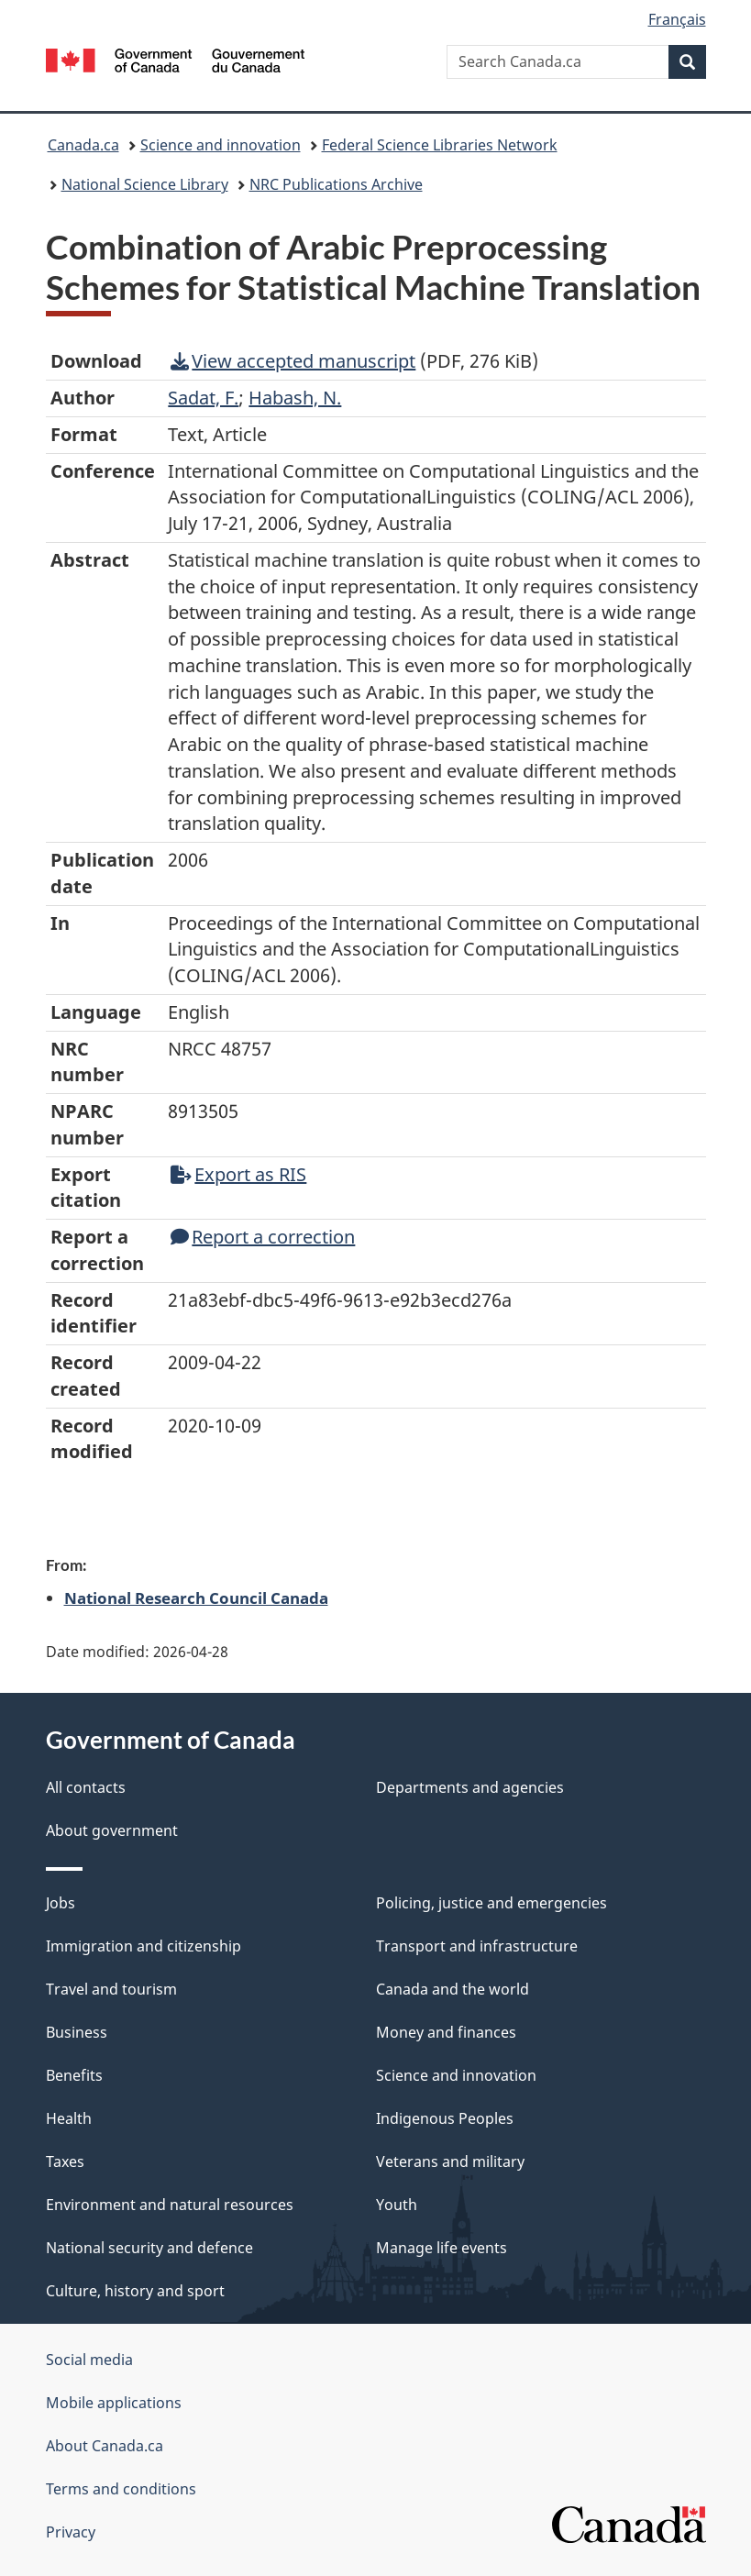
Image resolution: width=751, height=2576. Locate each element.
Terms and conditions (121, 2489)
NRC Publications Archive (336, 184)
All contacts (86, 1787)
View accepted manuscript (293, 360)
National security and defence (149, 2248)
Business (76, 2032)
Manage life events (441, 2248)
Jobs (60, 1903)
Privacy (70, 2532)
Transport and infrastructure (477, 1946)
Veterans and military (450, 2161)
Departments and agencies (470, 1787)
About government (112, 1830)
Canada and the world (452, 1989)
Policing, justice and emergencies (491, 1903)
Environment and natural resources (169, 2205)
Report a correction (263, 1236)
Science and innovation (220, 145)
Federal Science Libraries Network (440, 145)
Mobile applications (114, 2403)
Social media (89, 2359)
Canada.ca (83, 145)
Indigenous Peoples (445, 2118)
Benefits (74, 2075)
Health (69, 2118)
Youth (396, 2205)
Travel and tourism (111, 1989)
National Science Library (144, 184)
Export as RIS (238, 1174)
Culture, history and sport (135, 2291)
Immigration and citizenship (143, 1946)
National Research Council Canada (196, 1598)
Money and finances (446, 2032)
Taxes (65, 2161)
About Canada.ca (104, 2446)
